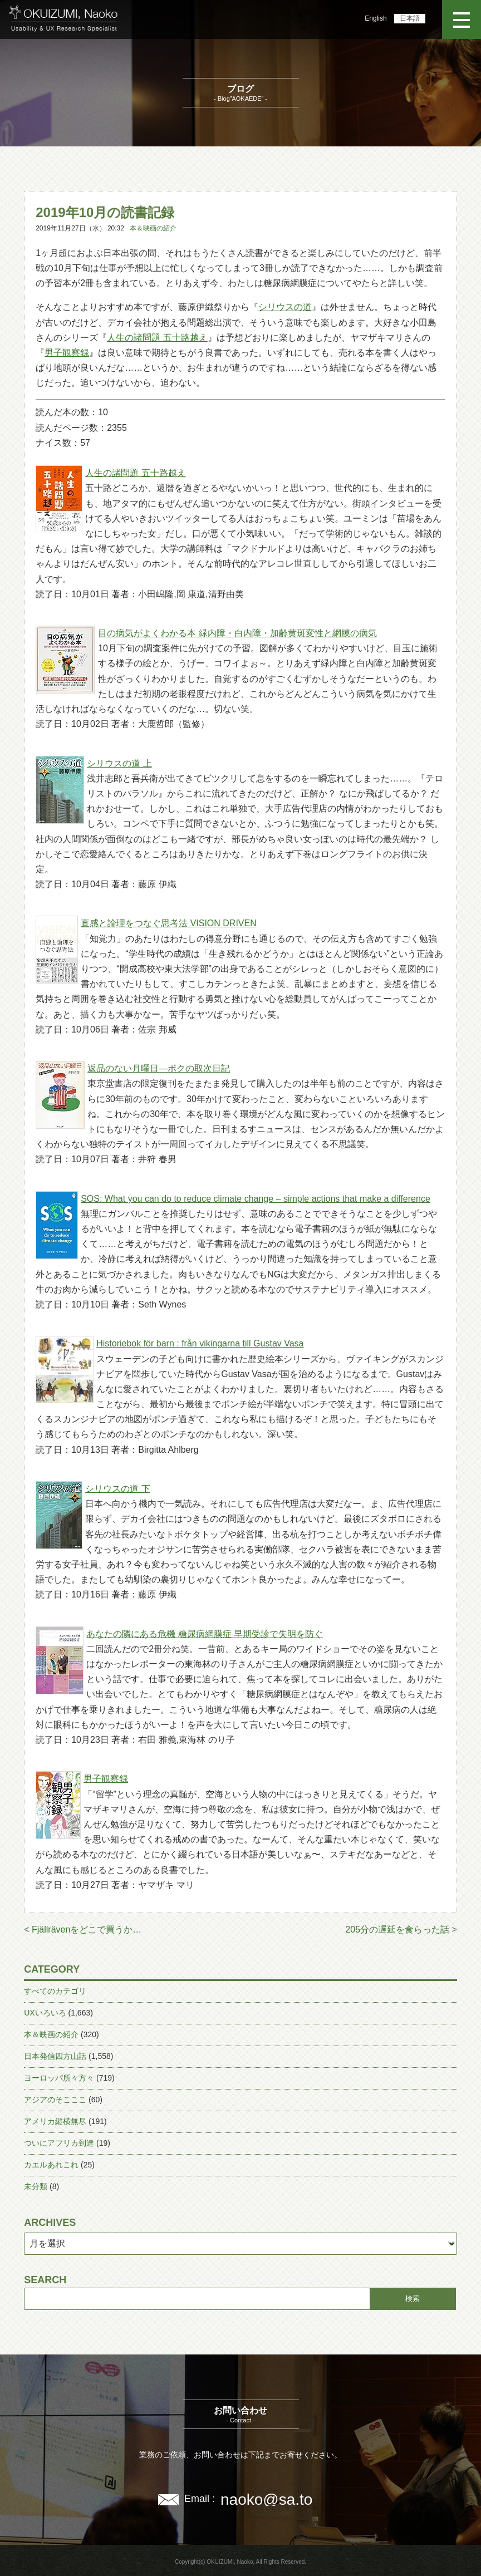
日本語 (410, 18)
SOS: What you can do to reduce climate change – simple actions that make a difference (255, 1198)
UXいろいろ (45, 2012)
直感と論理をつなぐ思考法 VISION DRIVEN (169, 923)
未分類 (35, 2186)
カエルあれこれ (51, 2164)
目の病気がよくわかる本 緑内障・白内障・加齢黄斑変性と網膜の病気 (237, 633)
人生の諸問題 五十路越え (157, 337)
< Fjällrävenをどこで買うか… (82, 1929)
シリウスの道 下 (117, 1488)
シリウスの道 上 (119, 763)
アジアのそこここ (55, 2099)
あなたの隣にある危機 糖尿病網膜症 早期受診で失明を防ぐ (204, 1634)
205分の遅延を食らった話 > (401, 1929)
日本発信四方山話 (55, 2056)
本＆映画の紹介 (153, 228)
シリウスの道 (285, 307)
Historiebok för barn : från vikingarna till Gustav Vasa (199, 1343)
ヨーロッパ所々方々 (59, 2077)
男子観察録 (67, 352)
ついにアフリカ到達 (59, 2143)
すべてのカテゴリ (55, 1991)
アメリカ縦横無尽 (55, 2121)
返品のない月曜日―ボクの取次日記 (158, 1068)
